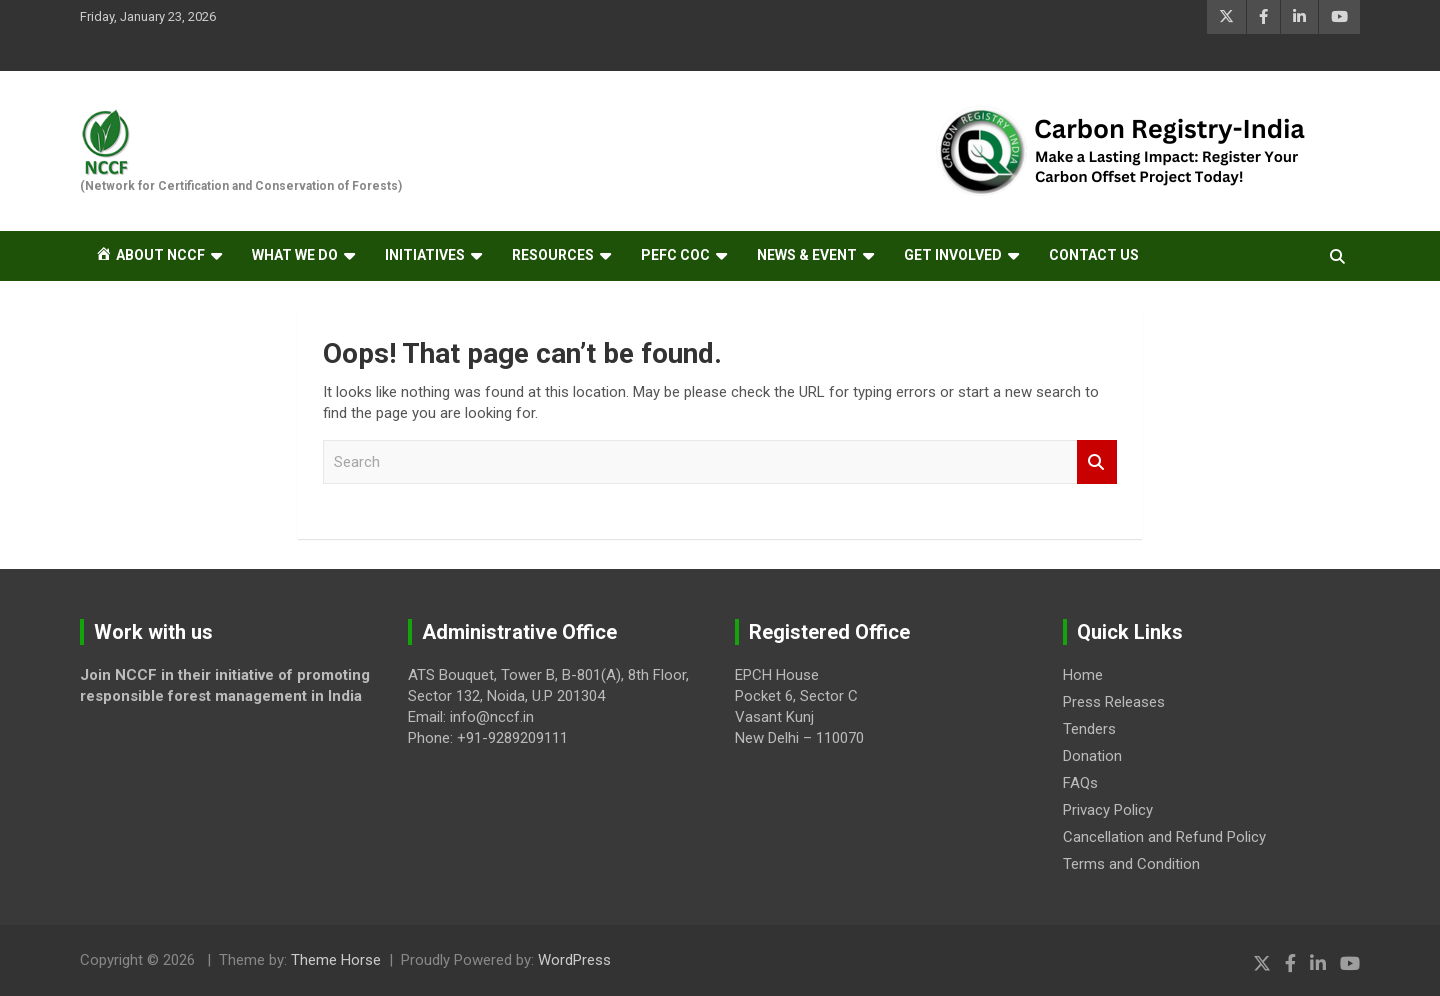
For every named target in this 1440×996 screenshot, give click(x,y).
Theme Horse (336, 960)
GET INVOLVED (953, 255)
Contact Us (1094, 255)
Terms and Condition (1131, 864)
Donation (1092, 756)
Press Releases (1114, 702)
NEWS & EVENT (807, 255)
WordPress (574, 960)
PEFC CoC (675, 255)
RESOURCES (553, 255)
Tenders (1089, 729)
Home (1083, 675)
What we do (295, 255)
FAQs (1080, 783)
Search (1097, 462)
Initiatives (425, 255)
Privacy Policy (1108, 810)
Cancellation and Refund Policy (1164, 837)
